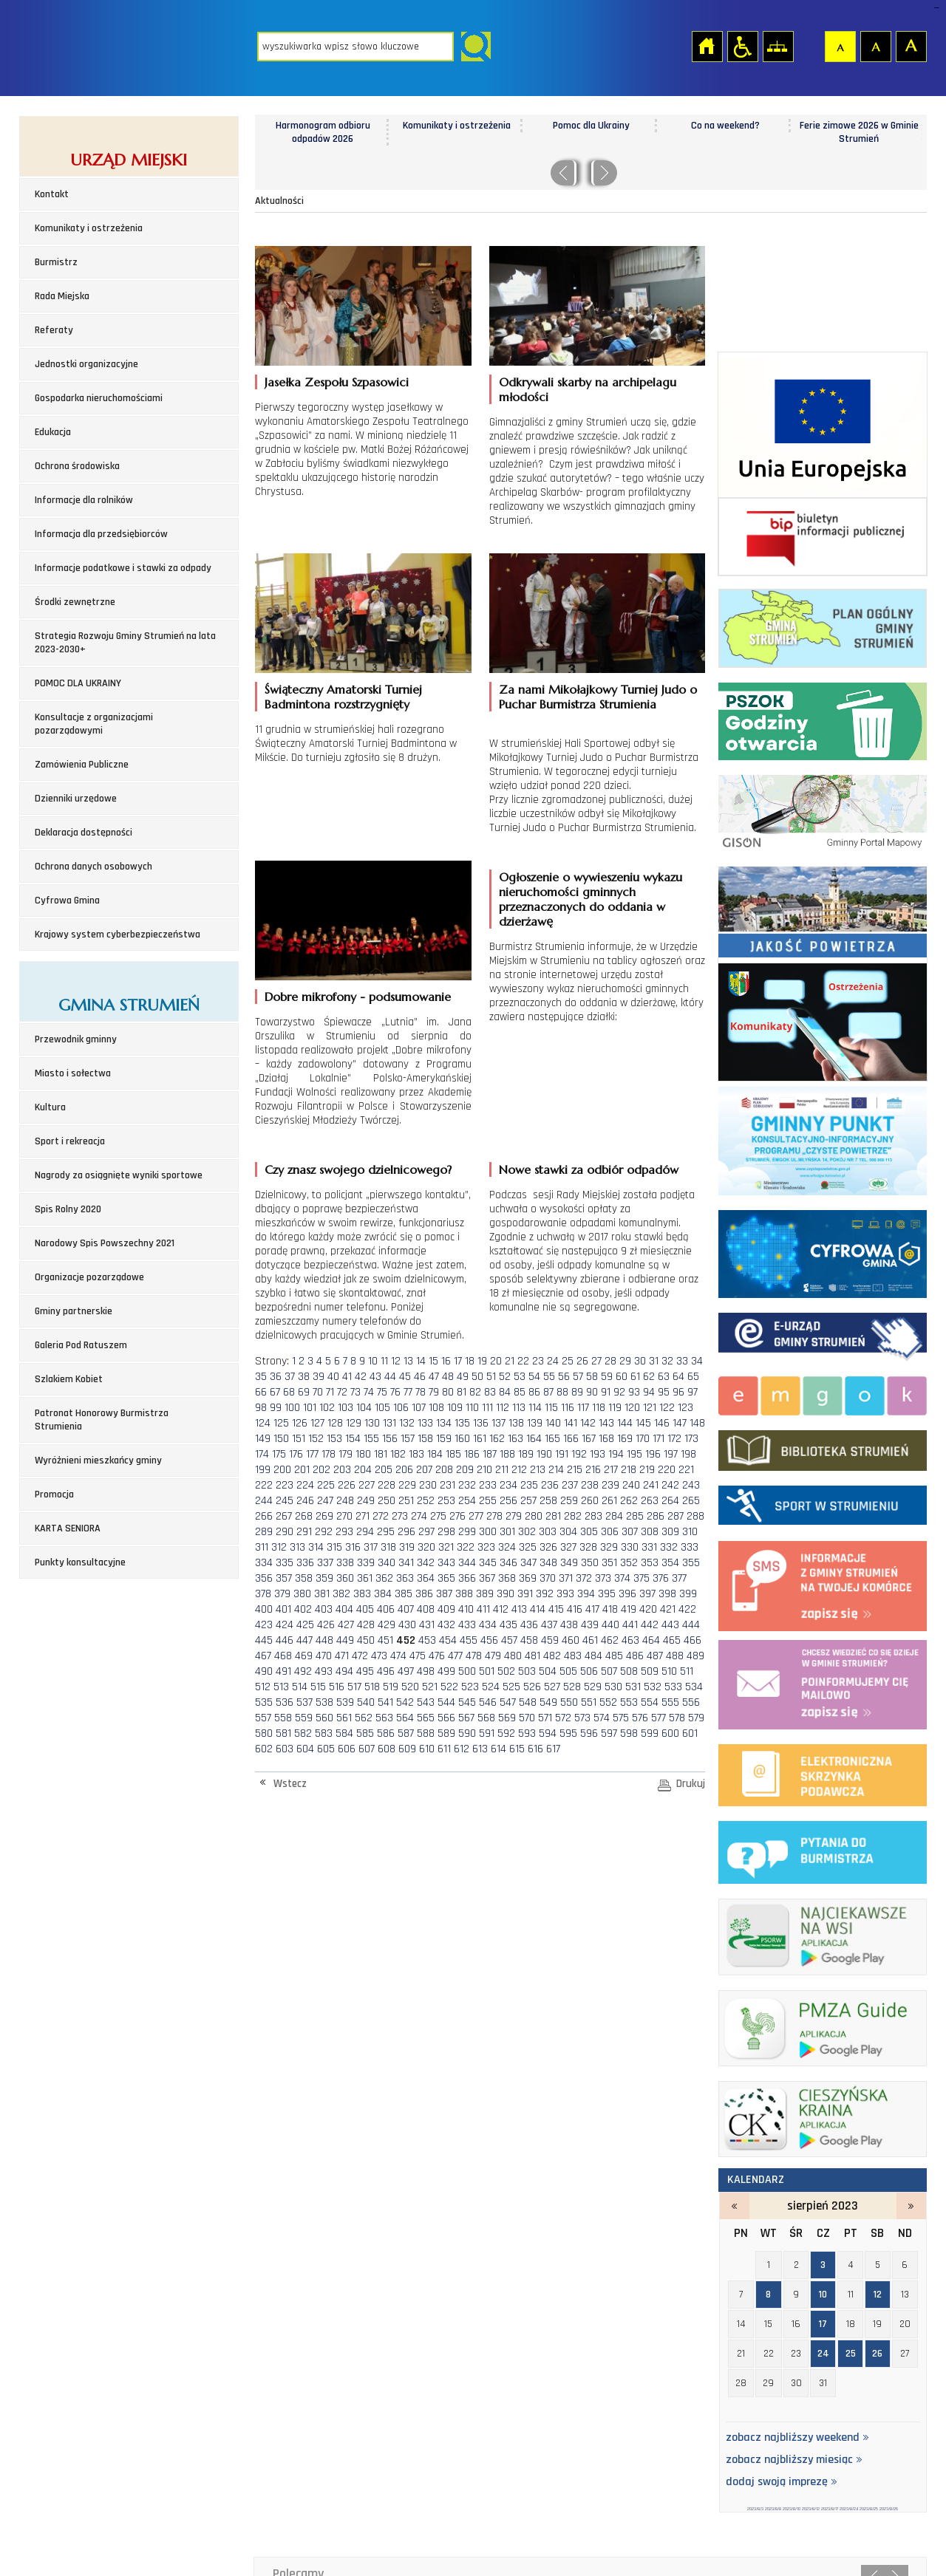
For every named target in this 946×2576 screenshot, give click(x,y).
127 (317, 1423)
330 (630, 1547)
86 (534, 1392)
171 (658, 1438)
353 (650, 1563)
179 (345, 1454)
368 (507, 1578)
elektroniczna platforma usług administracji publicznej (822, 1772)
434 (488, 1625)
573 (582, 1718)
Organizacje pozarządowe (89, 1277)
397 (647, 1594)
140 (553, 1423)
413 (519, 1609)
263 (650, 1501)
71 (330, 1392)
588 (426, 1733)
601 (690, 1733)
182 (398, 1454)
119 (615, 1407)
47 (434, 1376)
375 (641, 1578)
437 (549, 1625)
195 (634, 1454)
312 (279, 1547)
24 (553, 1361)
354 (670, 1563)
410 (466, 1609)
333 (689, 1547)
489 (695, 1656)
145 (643, 1423)
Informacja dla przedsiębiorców (101, 534)
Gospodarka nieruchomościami (99, 398)
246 (305, 1501)
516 (336, 1687)
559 (304, 1718)
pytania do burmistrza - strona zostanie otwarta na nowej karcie (822, 1849)
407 (406, 1609)
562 (363, 1718)
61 (635, 1376)
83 (490, 1392)
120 (632, 1407)
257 (528, 1501)
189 (526, 1454)
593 (527, 1733)
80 (448, 1392)
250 (386, 1501)
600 (670, 1733)
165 (552, 1438)
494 (344, 1671)
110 (472, 1407)
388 (464, 1594)
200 (282, 1469)
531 (633, 1687)
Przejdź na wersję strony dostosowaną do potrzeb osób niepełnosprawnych (742, 46)
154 (353, 1438)
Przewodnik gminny (76, 1039)
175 (279, 1454)
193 (597, 1454)
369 (528, 1578)
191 (561, 1454)
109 (455, 1407)
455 (468, 1640)
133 (425, 1423)
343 (446, 1563)
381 (322, 1594)
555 (670, 1702)
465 (672, 1640)
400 (264, 1609)
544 (446, 1702)
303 (548, 1532)
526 (532, 1687)
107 (419, 1407)
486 (635, 1656)
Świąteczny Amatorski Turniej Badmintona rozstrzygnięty (343, 696)
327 (568, 1547)
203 (342, 1469)
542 (405, 1702)
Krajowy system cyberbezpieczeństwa (117, 934)
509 (650, 1671)
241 (651, 1485)
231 (447, 1485)
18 (469, 1361)
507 (609, 1671)
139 (534, 1423)
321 (446, 1547)
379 (282, 1594)
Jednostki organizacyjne (86, 364)
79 (434, 1392)
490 (264, 1671)
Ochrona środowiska (77, 466)
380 (302, 1594)
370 (548, 1578)
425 (305, 1625)
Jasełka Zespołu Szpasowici (337, 382)
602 (264, 1749)
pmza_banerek (822, 2025)
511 (686, 1671)
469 (304, 1656)
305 (589, 1532)
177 (312, 1454)
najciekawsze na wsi (822, 1934)
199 (262, 1469)
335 (284, 1563)
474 (398, 1656)
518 (372, 1687)
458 (529, 1640)
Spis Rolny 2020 (68, 1209)
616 (535, 1749)
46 (420, 1376)
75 (382, 1392)
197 (671, 1454)
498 (426, 1671)
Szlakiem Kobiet (69, 1379)
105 (382, 1407)
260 (590, 1501)
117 (583, 1407)
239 (610, 1485)
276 (457, 1516)
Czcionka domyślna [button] (839, 46)
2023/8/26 (888, 2509)
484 (593, 1656)
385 (403, 1594)
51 (491, 1376)
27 (596, 1361)
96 (678, 1392)
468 (283, 1656)
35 (261, 1376)
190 (544, 1454)
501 (486, 1671)
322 (465, 1547)
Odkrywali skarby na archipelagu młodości (587, 389)
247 (325, 1501)
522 (449, 1687)
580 (264, 1733)
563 (384, 1718)
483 (573, 1656)
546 (488, 1702)
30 (640, 1361)
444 (691, 1625)
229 (407, 1485)
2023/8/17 (829, 2509)
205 (383, 1469)
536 (284, 1702)
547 (508, 1702)
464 (651, 1640)
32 (667, 1361)
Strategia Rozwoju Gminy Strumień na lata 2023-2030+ (125, 642)
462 (610, 1640)
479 (493, 1656)
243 (691, 1485)
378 (263, 1594)
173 (691, 1438)
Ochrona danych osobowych (93, 866)
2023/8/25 (869, 2509)
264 (670, 1501)
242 (670, 1485)
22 (523, 1361)
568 (486, 1718)
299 (467, 1532)
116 (567, 1407)
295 (386, 1532)
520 (410, 1687)
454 (448, 1640)
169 (625, 1438)
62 (649, 1376)
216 (593, 1469)
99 (276, 1407)
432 (446, 1625)
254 (467, 1501)
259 (569, 1501)
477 (455, 1656)
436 (529, 1625)
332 (669, 1547)
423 (264, 1625)
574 (601, 1718)
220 (667, 1469)
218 (628, 1469)
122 (667, 1407)
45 (405, 1376)
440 (610, 1625)
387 (444, 1594)
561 (344, 1718)
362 (384, 1578)
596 (589, 1733)
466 (692, 1640)
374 (622, 1578)
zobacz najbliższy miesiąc (794, 2460)
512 (262, 1687)
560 (324, 1718)
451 (385, 1640)
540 (366, 1702)
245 (284, 1501)
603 (284, 1749)
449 (345, 1640)
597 (609, 1733)
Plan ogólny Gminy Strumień (822, 625)
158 (425, 1438)
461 (590, 1640)
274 (419, 1516)
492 (303, 1671)
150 (281, 1438)
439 (590, 1625)
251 (406, 1501)
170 (643, 1438)
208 (444, 1469)
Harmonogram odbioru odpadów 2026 (456, 132)
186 (472, 1454)
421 (668, 1609)
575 (621, 1718)
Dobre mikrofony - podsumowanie (358, 996)
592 (506, 1733)
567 (466, 1718)
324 (507, 1547)
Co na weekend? (859, 125)
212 (519, 1469)
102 (327, 1407)
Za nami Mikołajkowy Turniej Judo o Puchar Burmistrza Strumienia (598, 696)
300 (488, 1532)
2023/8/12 (811, 2509)
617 (553, 1749)
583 (324, 1733)
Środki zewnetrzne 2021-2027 (822, 425)
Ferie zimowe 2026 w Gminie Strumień (322, 132)
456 (489, 1640)
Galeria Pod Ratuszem (81, 1345)
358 (304, 1578)
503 (527, 1671)
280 (533, 1516)
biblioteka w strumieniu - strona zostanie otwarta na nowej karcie (822, 1447)
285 (635, 1516)
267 (284, 1516)
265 (691, 1501)
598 (629, 1733)
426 (326, 1625)
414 (537, 1609)
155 (371, 1438)
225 (326, 1485)
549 (548, 1702)
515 (318, 1687)
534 (694, 1687)
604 (305, 1749)
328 (588, 1547)
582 (303, 1733)
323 (486, 1547)
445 (264, 1640)
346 (508, 1563)
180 (363, 1454)
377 (679, 1578)
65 (693, 1376)
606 (346, 1749)
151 (298, 1438)
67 (275, 1392)
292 (324, 1532)
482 (552, 1656)
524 (491, 1687)
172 (674, 1438)
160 (462, 1438)
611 (444, 1749)
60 (621, 1376)
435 (508, 1625)
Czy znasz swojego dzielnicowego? (358, 1169)
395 (607, 1594)
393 (565, 1594)
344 (467, 1563)
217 (611, 1469)
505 (568, 1671)
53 (519, 1376)
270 (344, 1516)
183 (416, 1454)
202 (321, 1469)
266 (264, 1516)
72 (342, 1392)
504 (548, 1671)
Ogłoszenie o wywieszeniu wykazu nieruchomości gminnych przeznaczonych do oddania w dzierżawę (590, 899)
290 (284, 1532)
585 (365, 1733)
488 (675, 1656)
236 (550, 1485)
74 (369, 1392)
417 (592, 1609)
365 (446, 1578)
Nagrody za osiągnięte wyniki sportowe (119, 1175)
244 (264, 1501)
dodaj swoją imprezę (781, 2482)
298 (446, 1532)
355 (691, 1563)
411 (483, 1609)
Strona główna (706, 46)
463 (630, 1640)
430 (407, 1625)
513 (281, 1687)
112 (502, 1407)
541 (385, 1702)
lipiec (734, 2206)
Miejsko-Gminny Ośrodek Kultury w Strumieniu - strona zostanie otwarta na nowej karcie (822, 1393)
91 (605, 1392)
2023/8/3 (755, 2509)
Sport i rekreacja (70, 1141)
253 (446, 1501)
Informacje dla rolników (84, 500)
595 (568, 1733)
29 (625, 1361)
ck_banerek (822, 2116)
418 (610, 1609)
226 (346, 1485)
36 (276, 1376)
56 (564, 1376)
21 (509, 1361)
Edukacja (53, 432)
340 (386, 1563)
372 (584, 1578)
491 (283, 1671)
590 (467, 1733)
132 (407, 1423)
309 (670, 1532)
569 (507, 1718)
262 (629, 1501)
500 (467, 1671)
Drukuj (690, 1784)
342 (426, 1563)
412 (500, 1609)
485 (614, 1656)
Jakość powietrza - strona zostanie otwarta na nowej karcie (822, 909)
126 (299, 1423)
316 (353, 1547)
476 (437, 1656)
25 (568, 1361)
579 (696, 1718)
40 (333, 1376)
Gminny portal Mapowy (822, 810)
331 (649, 1547)
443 (670, 1625)
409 (446, 1609)
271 (362, 1516)
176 (296, 1454)
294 (365, 1532)
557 (263, 1718)
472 (360, 1656)
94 (649, 1392)
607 (366, 1749)
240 (631, 1485)
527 (552, 1687)
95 (664, 1392)
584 (344, 1733)
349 (569, 1563)
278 (494, 1516)
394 (586, 1594)
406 (386, 1609)
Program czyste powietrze (822, 1138)
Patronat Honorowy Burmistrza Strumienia (102, 1420)
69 (304, 1392)
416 (574, 1609)
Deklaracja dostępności (83, 832)
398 (667, 1594)
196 (653, 1454)
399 (688, 1594)
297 (426, 1532)
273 (400, 1516)
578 (677, 1718)
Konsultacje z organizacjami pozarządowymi (94, 724)
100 (292, 1407)
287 (675, 1516)
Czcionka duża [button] (910, 46)
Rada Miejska (62, 296)
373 (603, 1578)
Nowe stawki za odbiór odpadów (588, 1169)
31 (654, 1361)
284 (614, 1516)
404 (344, 1609)
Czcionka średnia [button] (875, 46)
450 (366, 1640)
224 (305, 1485)
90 (592, 1392)
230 (428, 1485)
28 (610, 1361)
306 (610, 1532)
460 (570, 1640)
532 (652, 1687)
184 (435, 1454)
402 (303, 1609)
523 (470, 1687)
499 (446, 1671)
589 (446, 1733)
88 (562, 1392)
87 (548, 1392)
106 (401, 1407)
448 (324, 1640)
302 (527, 1532)
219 (647, 1469)
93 (634, 1392)
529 (593, 1687)
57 (578, 1376)
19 (482, 1361)
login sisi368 (936, 7)
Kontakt (52, 194)
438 (569, 1625)
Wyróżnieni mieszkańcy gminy (98, 1460)
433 (467, 1625)
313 (297, 1547)
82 (475, 1392)
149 (262, 1438)
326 (548, 1547)
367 (487, 1578)
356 (264, 1578)
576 (640, 1718)
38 (304, 1376)
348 (548, 1563)
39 (318, 1376)
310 (690, 1532)
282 (573, 1516)
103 (345, 1407)
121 (649, 1407)
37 (290, 1376)
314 (316, 1547)
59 (607, 1376)
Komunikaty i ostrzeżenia (89, 228)
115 (551, 1407)
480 (513, 1656)
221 (686, 1469)
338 (345, 1563)
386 (424, 1594)
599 (650, 1733)
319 (407, 1547)
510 (669, 1671)
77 (408, 1392)
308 (650, 1532)
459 (550, 1640)
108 (436, 1407)
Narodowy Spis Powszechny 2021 (104, 1243)
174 (262, 1454)
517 (354, 1687)
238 (590, 1485)
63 (664, 1376)
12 (396, 1361)
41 (347, 1376)
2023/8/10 (791, 2509)
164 (534, 1438)
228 (386, 1485)
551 (588, 1702)
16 (446, 1361)
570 (527, 1718)
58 (592, 1376)
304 (568, 1532)
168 (606, 1438)
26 (582, 1361)
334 (264, 1563)
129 (353, 1423)
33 (682, 1361)
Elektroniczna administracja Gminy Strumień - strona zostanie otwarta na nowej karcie (822, 1334)
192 (579, 1454)
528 (572, 1687)
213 (537, 1469)
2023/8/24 (849, 2509)
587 (406, 1733)
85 (519, 1392)
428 (366, 1625)
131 (389, 1423)
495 (365, 1671)
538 (324, 1702)
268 (304, 1516)
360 (345, 1578)
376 (661, 1578)
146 (662, 1423)
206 (404, 1469)
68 (289, 1392)
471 (342, 1656)
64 (678, 1376)
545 (467, 1702)
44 (390, 1376)
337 (325, 1563)
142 (588, 1423)
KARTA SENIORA (68, 1528)
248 (345, 1501)
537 (304, 1702)
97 (692, 1392)
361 (364, 1578)
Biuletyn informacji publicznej (822, 536)
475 (417, 1656)
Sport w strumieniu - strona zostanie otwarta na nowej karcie (822, 1503)
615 (517, 1749)
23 (538, 1361)
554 (650, 1702)
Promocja (54, 1494)
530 (613, 1687)
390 (505, 1594)
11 (384, 1361)
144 (625, 1423)
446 (284, 1640)
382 (341, 1594)
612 (461, 1749)
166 (571, 1438)
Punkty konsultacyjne (80, 1562)
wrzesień (911, 2206)
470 (324, 1656)
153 (334, 1438)
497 (406, 1671)
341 (406, 1563)
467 (263, 1656)
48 (448, 1376)
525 (511, 1687)
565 (426, 1718)
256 (508, 1501)
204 (363, 1469)
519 (390, 1687)
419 (628, 1609)
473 (379, 1656)
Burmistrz (56, 262)
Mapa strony (777, 46)
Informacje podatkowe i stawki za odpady (123, 568)
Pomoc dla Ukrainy (725, 125)
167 (589, 1438)
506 (589, 1671)
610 (427, 1749)
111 (487, 1407)
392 (545, 1594)
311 (261, 1547)
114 (535, 1407)
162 (497, 1438)
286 (655, 1516)
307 (630, 1532)
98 (261, 1407)
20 (496, 1361)
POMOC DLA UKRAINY (78, 683)
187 (490, 1454)
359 (324, 1578)
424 (284, 1625)
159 (444, 1438)
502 (506, 1671)
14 (421, 1361)
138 (516, 1423)
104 (364, 1407)
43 (375, 1376)
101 (309, 1407)
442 (650, 1625)
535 (264, 1702)
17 (458, 1361)
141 (570, 1423)
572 (563, 1718)
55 (549, 1376)
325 (528, 1547)
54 (534, 1376)
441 (630, 1625)
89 (577, 1392)
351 (609, 1563)
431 (427, 1625)
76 (395, 1392)
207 (424, 1469)
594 (548, 1733)
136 (481, 1423)
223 (284, 1485)
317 (371, 1547)
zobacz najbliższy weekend (797, 2438)
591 (486, 1733)
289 (264, 1532)
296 (406, 1532)
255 (488, 1501)
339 (366, 1563)
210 (484, 1469)
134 (444, 1423)
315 (334, 1547)
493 (324, 1671)
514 (299, 1687)
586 (386, 1733)
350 (590, 1563)
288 (695, 1516)
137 (498, 1423)
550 (569, 1702)
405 (365, 1609)
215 (574, 1469)
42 (361, 1376)
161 (479, 1438)
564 (405, 1718)
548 (528, 1702)
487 (655, 1656)
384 (383, 1594)
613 (480, 1749)
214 (556, 1469)
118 (598, 1407)
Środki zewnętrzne (75, 602)
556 (691, 1702)
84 (505, 1392)
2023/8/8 (773, 2509)
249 (366, 1501)
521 (430, 1687)
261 (609, 1501)
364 (426, 1578)
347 (528, 1563)
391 (525, 1594)
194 (616, 1454)
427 (346, 1625)
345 (488, 1563)
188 (507, 1454)
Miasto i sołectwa (73, 1073)
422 (687, 1609)
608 (386, 1749)
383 (362, 1594)
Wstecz (290, 1784)
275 (438, 1516)
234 (508, 1485)
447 (304, 1640)
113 (518, 1407)
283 (593, 1516)
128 (335, 1423)
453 (427, 1640)
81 (461, 1392)
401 (283, 1609)
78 (420, 1392)
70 (318, 1392)
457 (509, 1640)
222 (264, 1485)
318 (388, 1547)
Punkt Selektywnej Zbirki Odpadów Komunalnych (822, 718)
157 (408, 1438)
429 (386, 1625)
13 (408, 1361)
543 (426, 1702)
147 (680, 1423)
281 (553, 1516)
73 (355, 1392)
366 (467, 1578)
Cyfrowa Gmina (67, 900)
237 (570, 1485)
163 (515, 1438)
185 (453, 1454)
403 (324, 1609)
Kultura (50, 1107)
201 (302, 1469)
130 (372, 1423)
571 (545, 1718)
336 (305, 1563)
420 (648, 1609)
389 (485, 1594)
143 (606, 1423)
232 (467, 1485)
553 (629, 1702)
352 (629, 1563)
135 (462, 1423)
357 (284, 1578)
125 (281, 1423)
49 (463, 1376)
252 (426, 1501)
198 (688, 1454)
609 (407, 1749)
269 (324, 1516)
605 (326, 1749)
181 (380, 1454)
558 (283, 1718)
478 (474, 1656)
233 (488, 1485)
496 (386, 1671)
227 (366, 1485)
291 (304, 1532)
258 (548, 1501)
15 (433, 1361)
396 (627, 1594)
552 (608, 1702)
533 (673, 1687)
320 (426, 1547)
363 (405, 1578)
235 (529, 1485)
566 (446, 1718)
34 (697, 1361)
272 (380, 1516)
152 (316, 1438)
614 (498, 1749)
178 (328, 1454)
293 (344, 1532)
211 (501, 1469)
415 (556, 1609)
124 (262, 1423)
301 (507, 1532)
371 (566, 1578)
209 (465, 1469)
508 (629, 1671)
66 (261, 1392)
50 (477, 1376)
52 (505, 1376)
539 (345, 1702)
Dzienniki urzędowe (76, 798)
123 (685, 1407)
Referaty (54, 330)
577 (658, 1718)
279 (514, 1516)
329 (609, 1547)
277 (476, 1516)
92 (619, 1392)
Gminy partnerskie (73, 1311)
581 (283, 1733)
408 (426, 1609)
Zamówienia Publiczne (82, 764)
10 (373, 1361)
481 (532, 1656)
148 (697, 1423)
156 (390, 1438)
